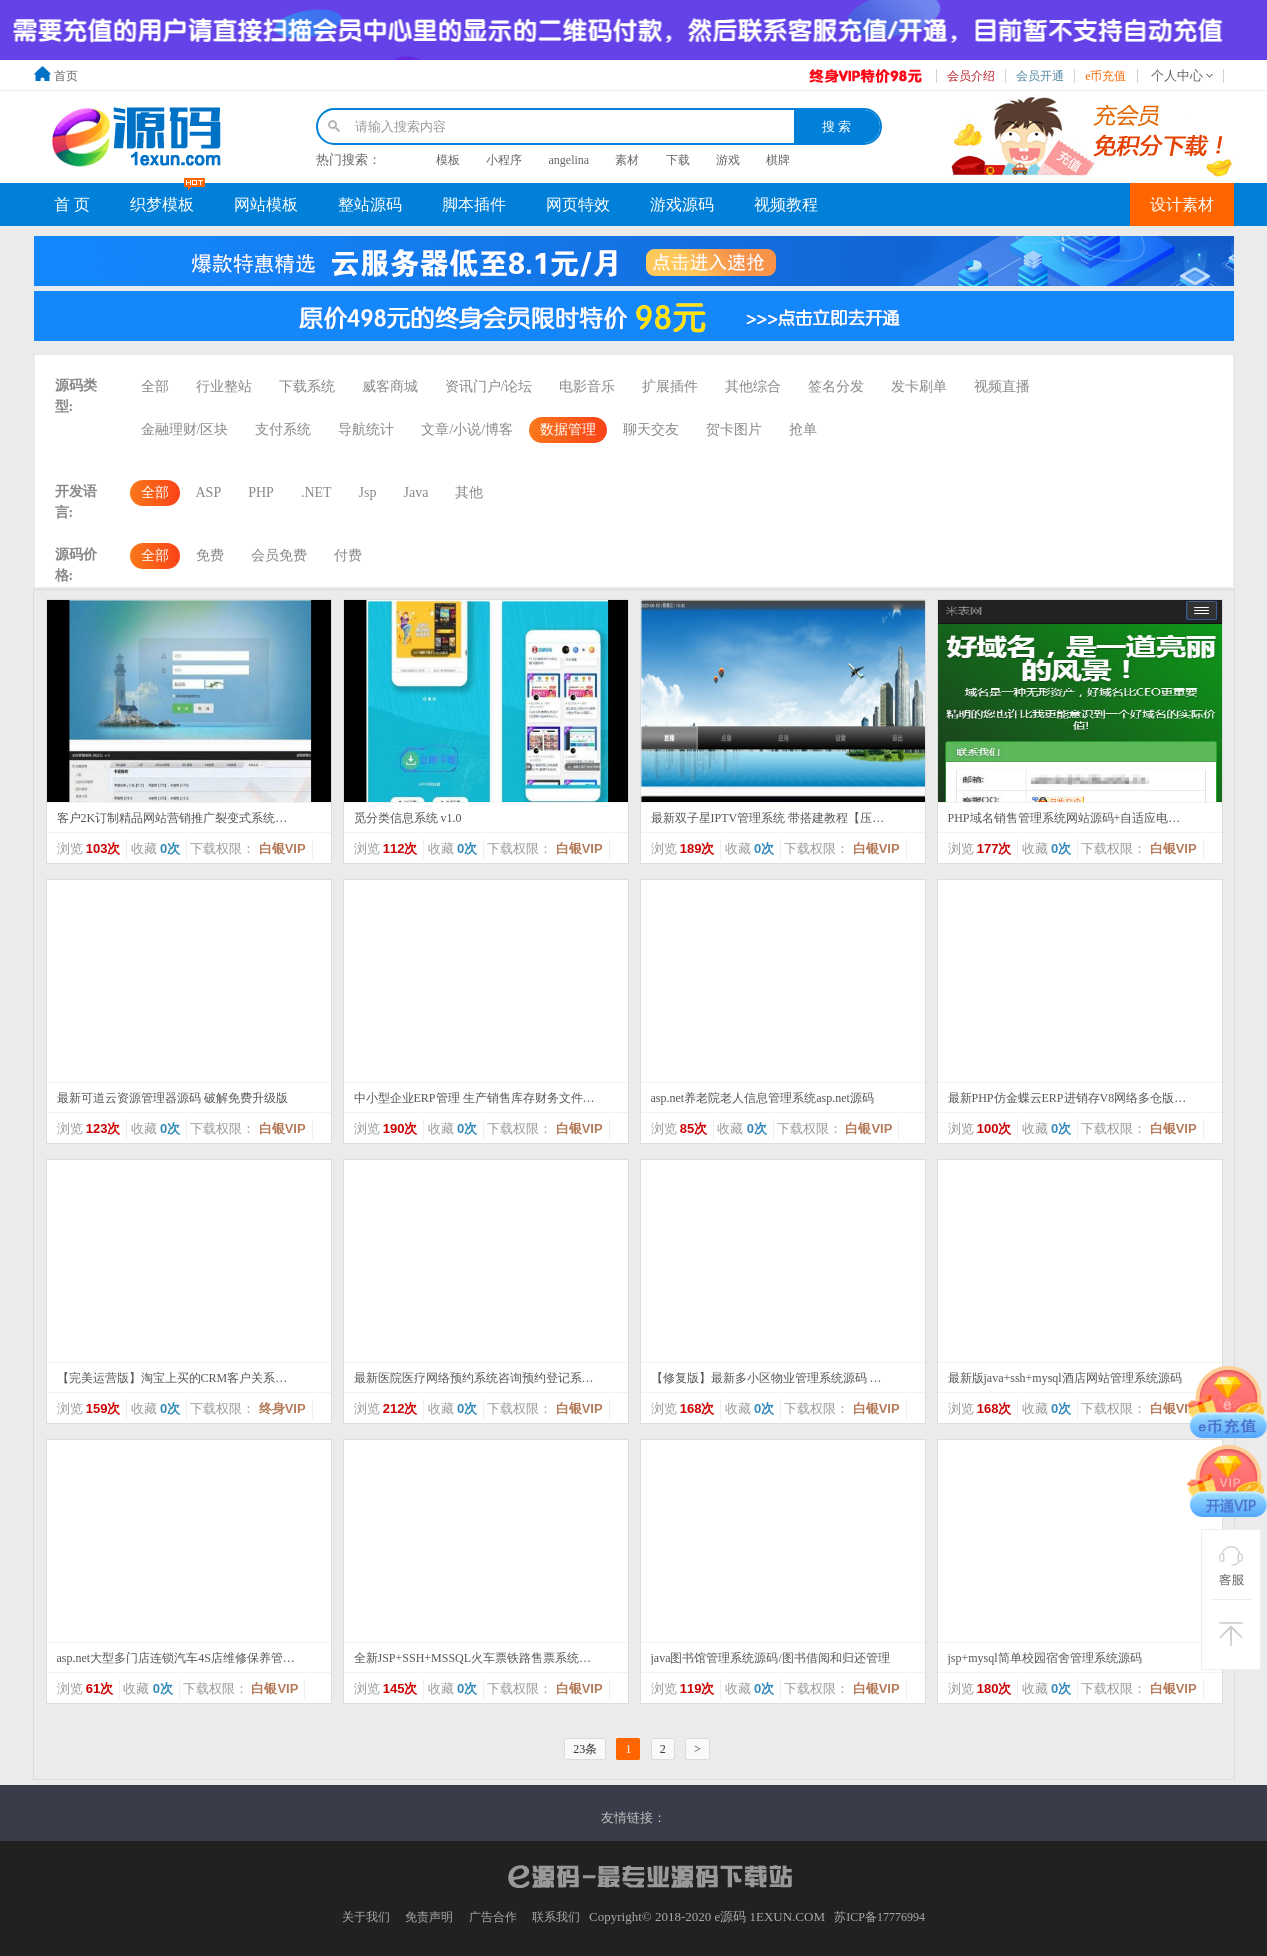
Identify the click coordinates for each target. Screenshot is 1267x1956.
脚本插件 (474, 204)
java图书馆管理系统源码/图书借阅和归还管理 (770, 1658)
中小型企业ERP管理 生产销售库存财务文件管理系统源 (475, 1098)
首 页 (72, 204)
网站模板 (266, 204)
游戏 (728, 160)
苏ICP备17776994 (879, 1917)
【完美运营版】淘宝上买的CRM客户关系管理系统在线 (178, 1378)
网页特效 (578, 204)
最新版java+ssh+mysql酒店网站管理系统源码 (1065, 1378)
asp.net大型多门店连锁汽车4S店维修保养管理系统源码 (178, 1658)
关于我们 (366, 1917)
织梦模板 (162, 204)
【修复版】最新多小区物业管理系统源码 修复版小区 (772, 1378)
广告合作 (493, 1917)
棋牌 (778, 160)
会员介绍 (971, 76)
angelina (569, 160)
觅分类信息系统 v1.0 (408, 818)
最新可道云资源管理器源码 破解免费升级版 (172, 1098)
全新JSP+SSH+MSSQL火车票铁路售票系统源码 (475, 1658)
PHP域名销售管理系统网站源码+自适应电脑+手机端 (1069, 818)
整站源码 (370, 204)
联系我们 (556, 1917)
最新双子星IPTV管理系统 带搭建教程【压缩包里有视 (772, 818)
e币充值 (1105, 76)
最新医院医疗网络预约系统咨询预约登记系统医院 (475, 1378)
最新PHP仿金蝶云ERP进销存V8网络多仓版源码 (1069, 1098)
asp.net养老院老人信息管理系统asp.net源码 (762, 1098)
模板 (448, 160)
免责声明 (429, 1917)
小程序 (504, 160)
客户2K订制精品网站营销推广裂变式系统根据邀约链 (178, 818)
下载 (678, 160)
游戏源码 (682, 204)
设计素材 (1182, 204)
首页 (66, 76)
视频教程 (786, 204)
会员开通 (1040, 76)
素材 (627, 160)
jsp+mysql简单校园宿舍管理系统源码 (1045, 1658)
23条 (585, 1749)
